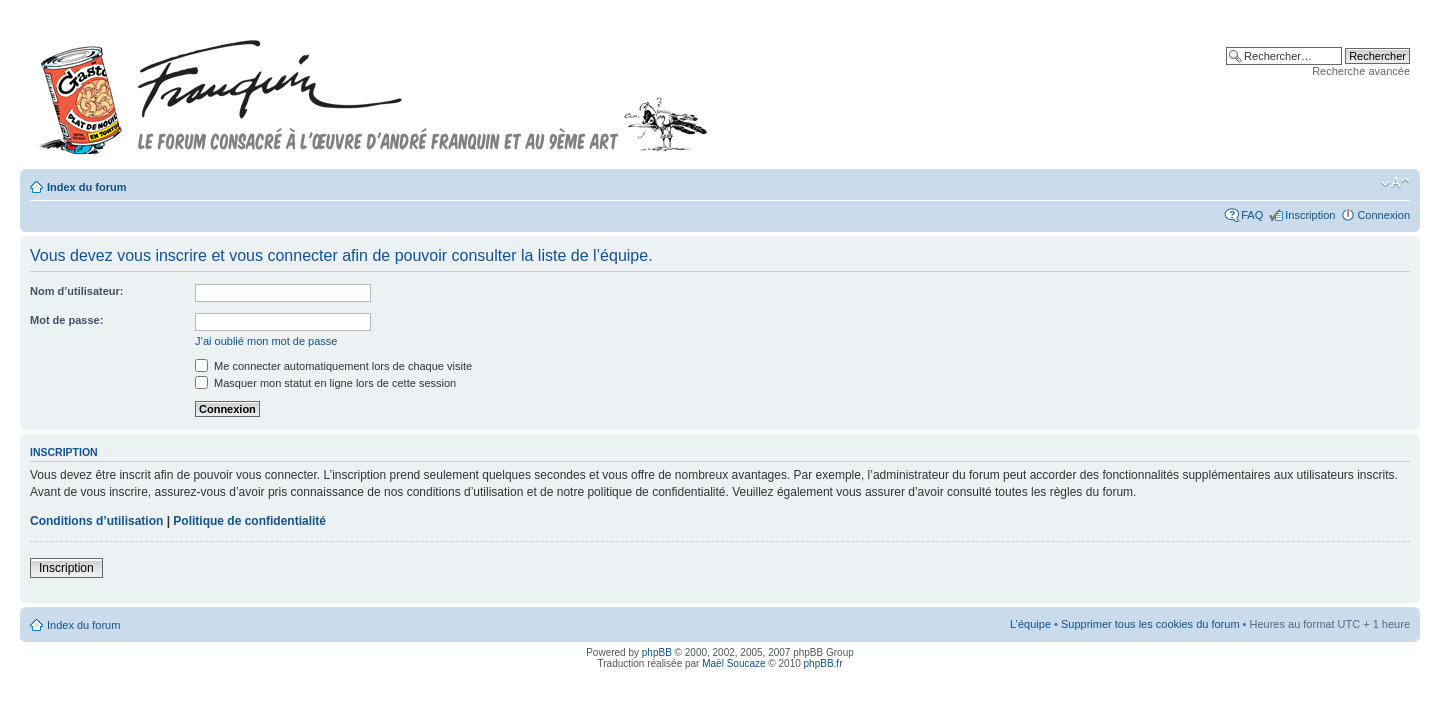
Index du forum (86, 187)
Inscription (1310, 215)
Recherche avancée (1361, 71)
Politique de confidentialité (249, 521)
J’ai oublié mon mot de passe (266, 341)
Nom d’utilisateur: (77, 291)
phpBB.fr (823, 663)
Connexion (1383, 215)
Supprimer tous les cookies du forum (1150, 624)
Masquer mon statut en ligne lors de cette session (325, 383)
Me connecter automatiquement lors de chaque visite (333, 366)
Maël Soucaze (733, 663)
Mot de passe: (66, 320)
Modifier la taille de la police (1395, 183)
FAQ (1252, 215)
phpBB (657, 652)
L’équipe (1030, 624)
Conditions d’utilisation (96, 521)
